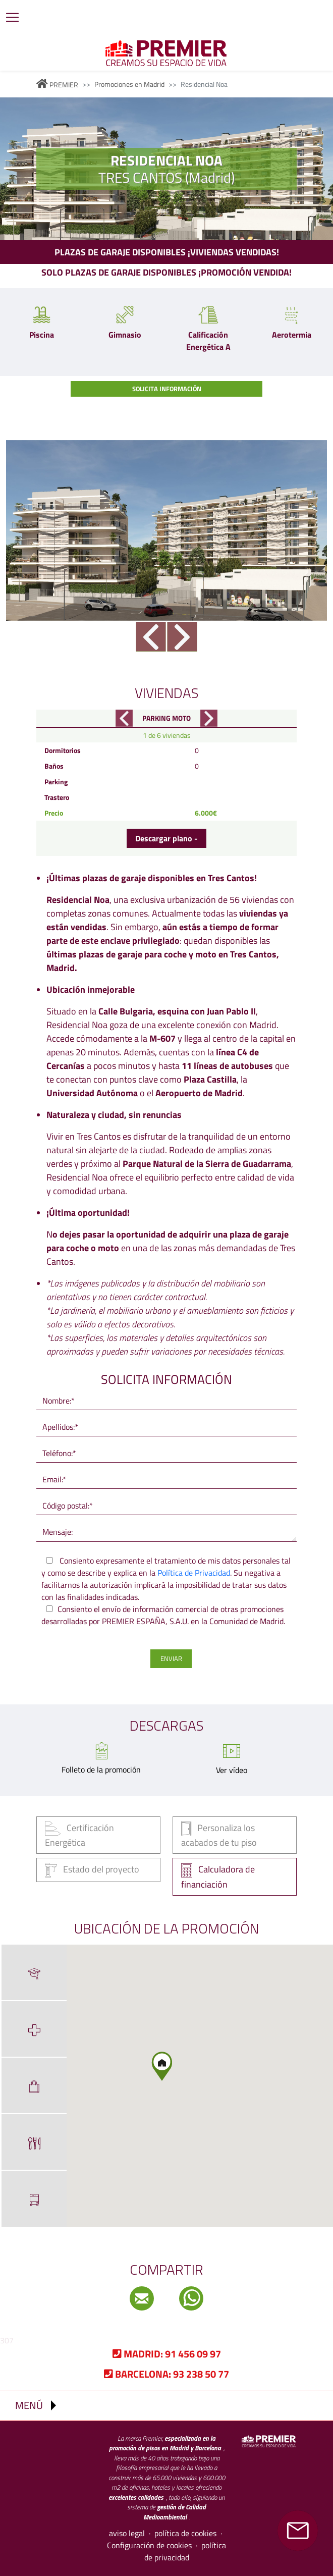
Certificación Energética (79, 1835)
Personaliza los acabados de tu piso (219, 1835)
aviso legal (127, 2533)
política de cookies (185, 2533)
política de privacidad (185, 2551)
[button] (165, 2070)
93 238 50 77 (166, 2374)
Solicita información (166, 389)
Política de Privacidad (193, 1573)
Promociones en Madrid (129, 84)
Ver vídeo (231, 1770)
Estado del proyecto (92, 1869)
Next (182, 637)
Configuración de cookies (149, 2545)
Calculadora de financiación (218, 1876)
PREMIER (57, 84)
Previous (151, 637)
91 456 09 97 (167, 2354)
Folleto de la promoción (101, 1769)
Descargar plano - (166, 838)
